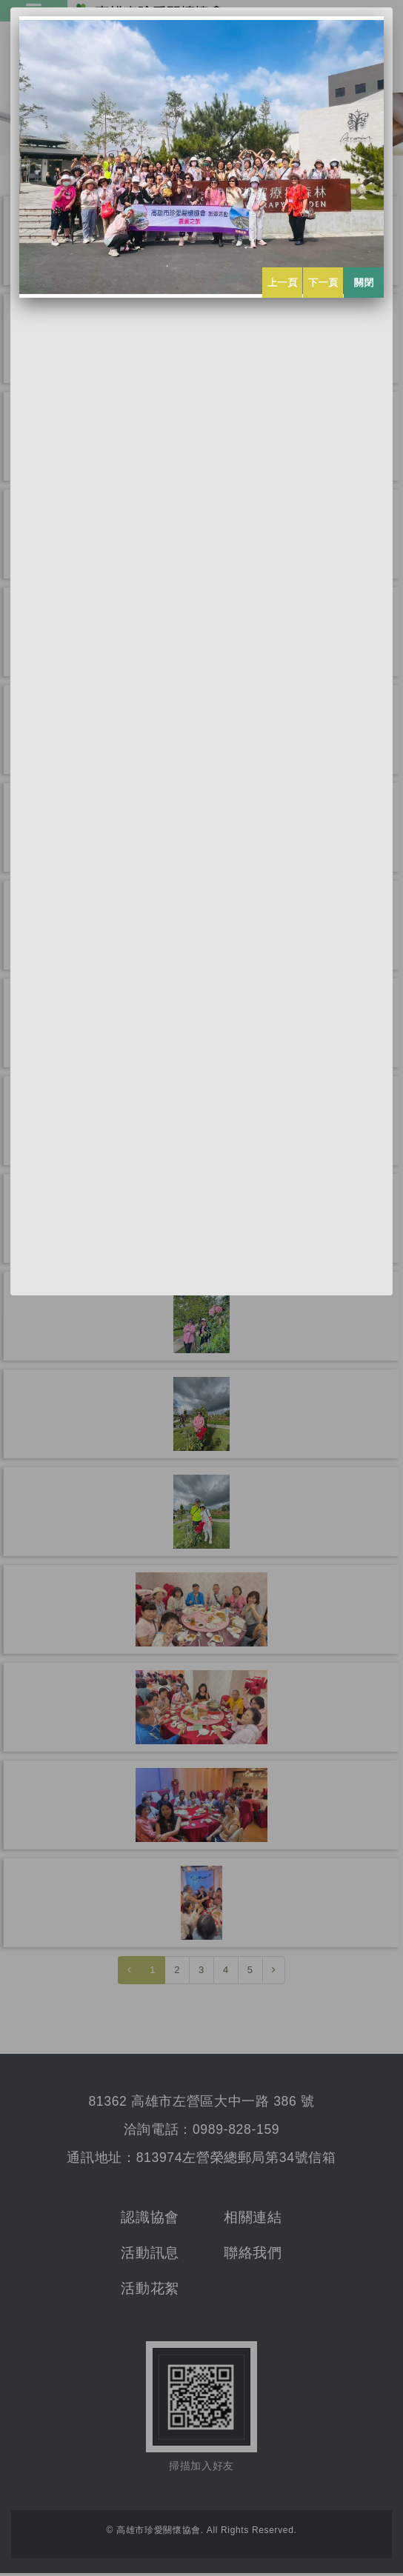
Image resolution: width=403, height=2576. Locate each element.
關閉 (364, 282)
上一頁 (282, 282)
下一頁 (323, 282)
